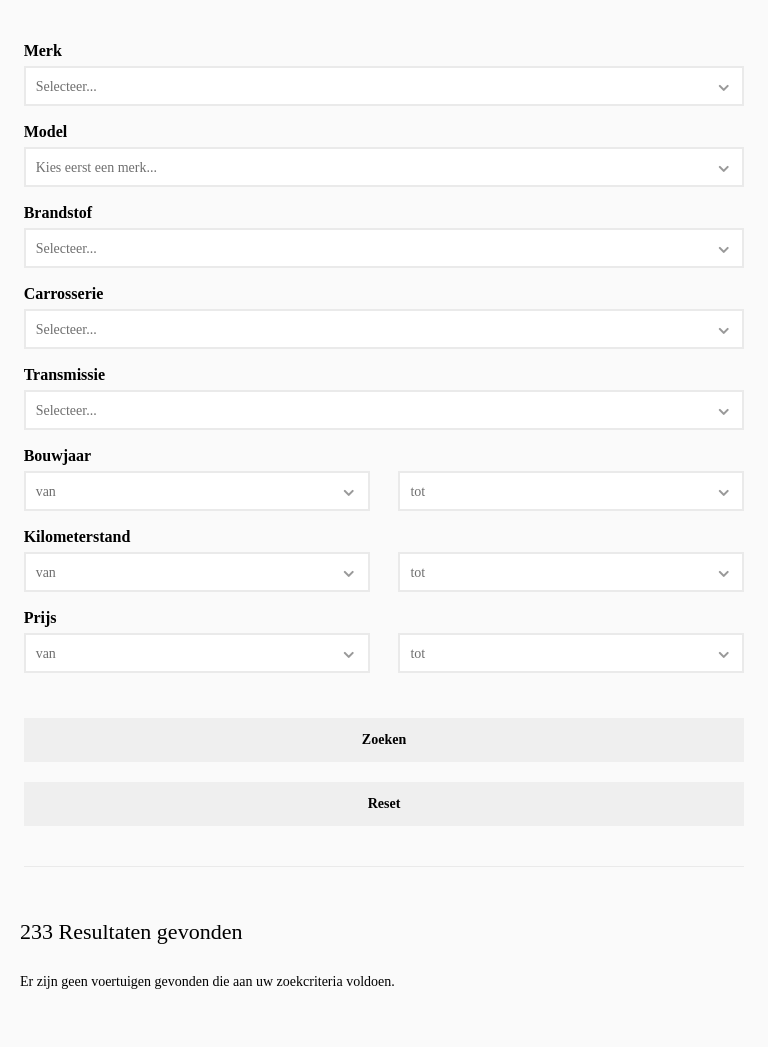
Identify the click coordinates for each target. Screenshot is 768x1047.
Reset (384, 803)
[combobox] (384, 86)
